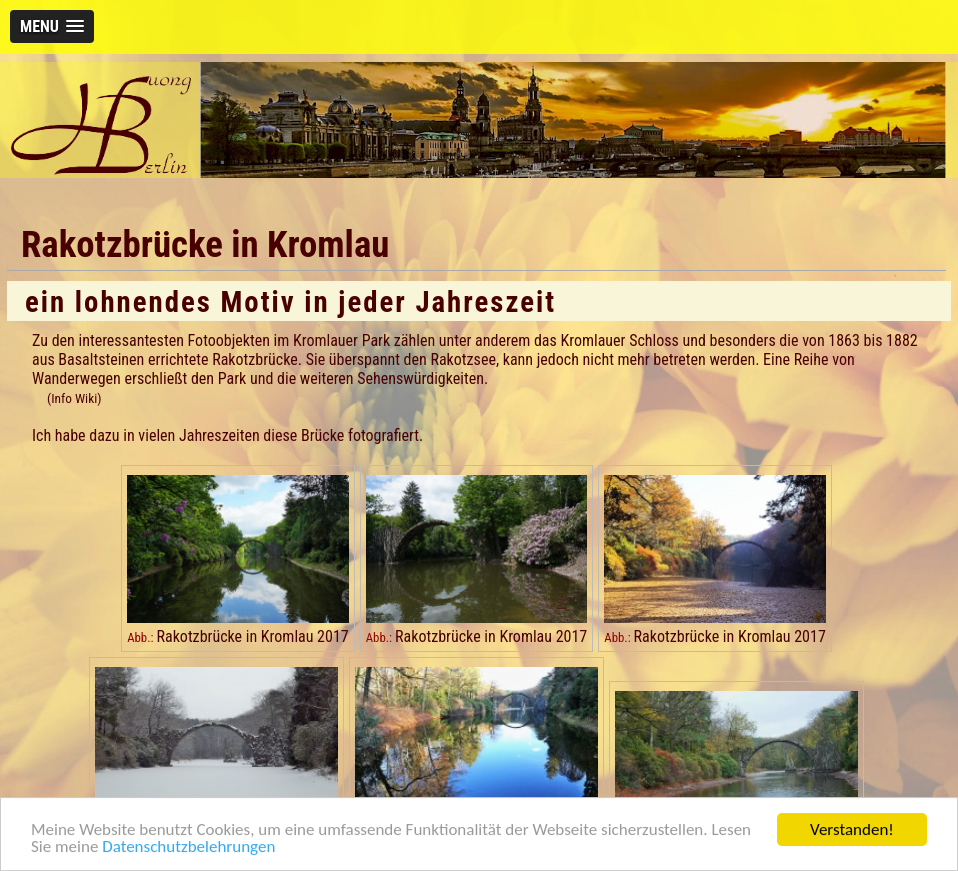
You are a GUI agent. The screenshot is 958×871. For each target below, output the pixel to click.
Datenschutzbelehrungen (188, 847)
